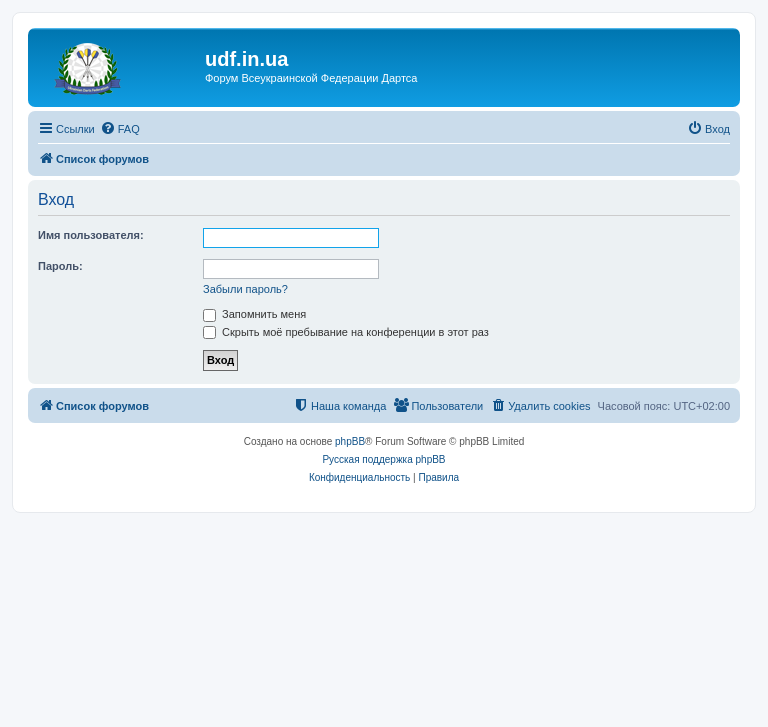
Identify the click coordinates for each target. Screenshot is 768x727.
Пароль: (60, 266)
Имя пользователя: (91, 235)
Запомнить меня (254, 314)
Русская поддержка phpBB (383, 459)
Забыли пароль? (245, 289)
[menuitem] (120, 129)
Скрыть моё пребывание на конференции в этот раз (346, 332)
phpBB (350, 441)
